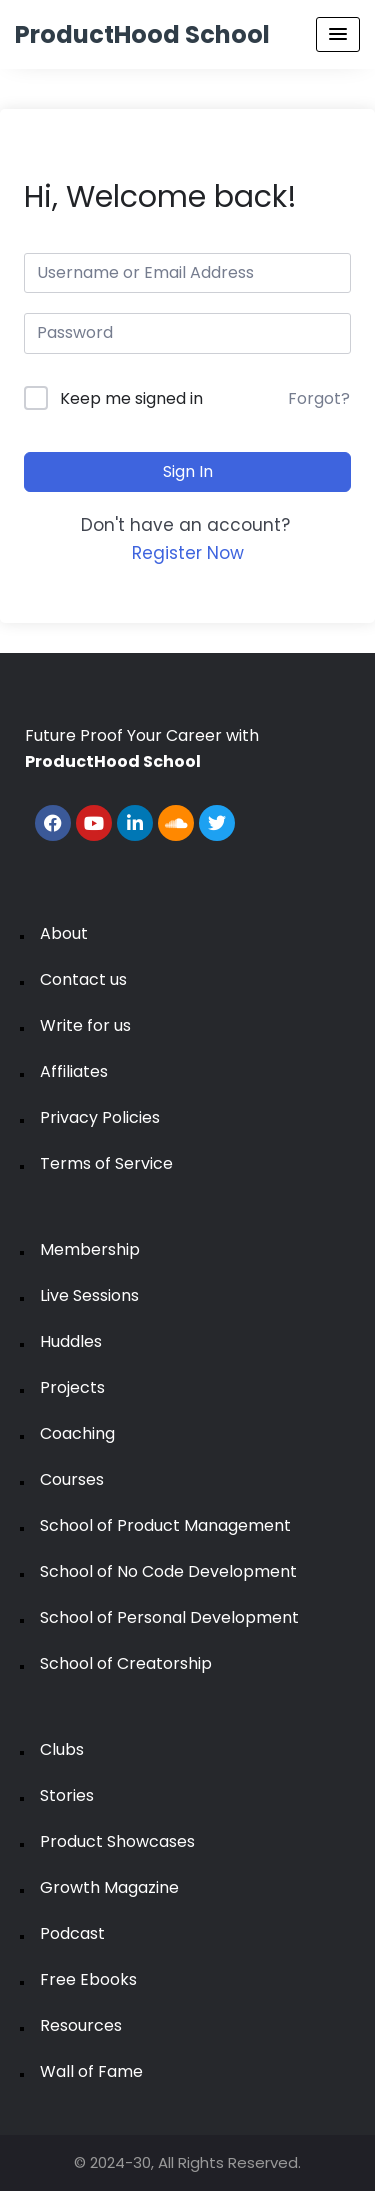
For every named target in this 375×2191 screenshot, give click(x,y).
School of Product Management (165, 1525)
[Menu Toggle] (338, 34)
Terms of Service (106, 1163)
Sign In (188, 471)
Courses (72, 1479)
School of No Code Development (168, 1571)
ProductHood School (142, 34)
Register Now (188, 553)
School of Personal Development (169, 1617)
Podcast (72, 1933)
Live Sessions (89, 1295)
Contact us (83, 979)
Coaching (77, 1433)
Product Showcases (117, 1841)
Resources (81, 2025)
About (64, 933)
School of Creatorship (126, 1663)
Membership (90, 1249)
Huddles (71, 1341)
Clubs (62, 1749)
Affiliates (74, 1071)
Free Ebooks (88, 1979)
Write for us (85, 1025)
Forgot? (319, 398)
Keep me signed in (131, 398)
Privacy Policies (100, 1117)
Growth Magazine (109, 1887)
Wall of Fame (91, 2071)
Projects (72, 1387)
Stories (67, 1795)
